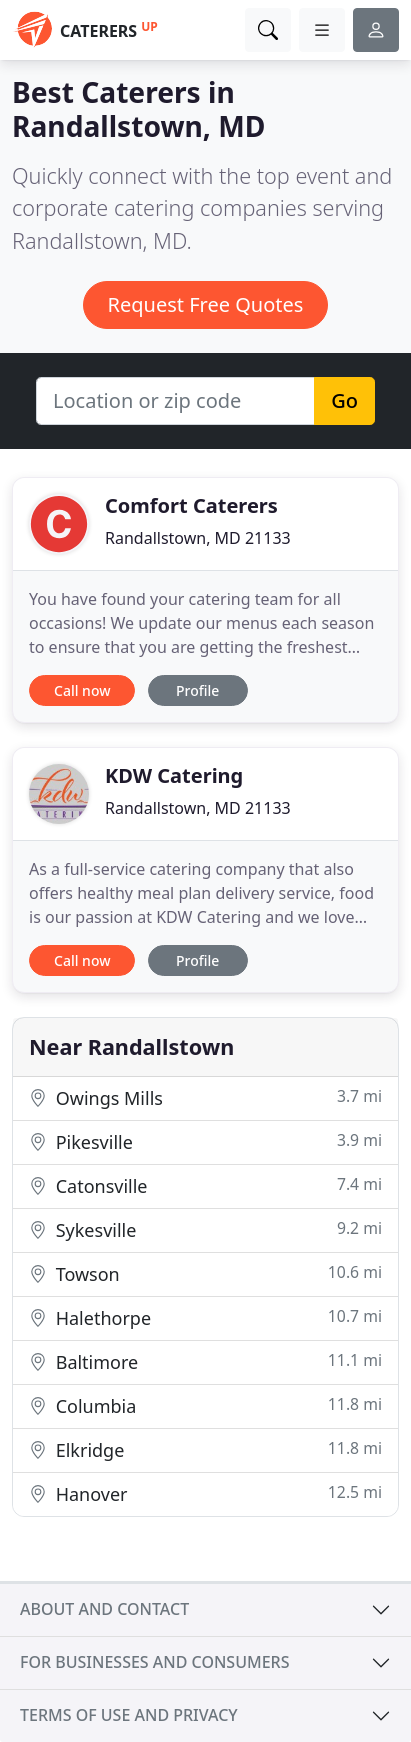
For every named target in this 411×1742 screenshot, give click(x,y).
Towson (205, 1273)
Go (344, 400)
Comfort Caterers (191, 505)
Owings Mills (205, 1097)
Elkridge (205, 1449)
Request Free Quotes (206, 304)
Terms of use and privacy (129, 1715)
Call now (82, 690)
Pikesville (205, 1141)
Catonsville (205, 1185)
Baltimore (205, 1361)
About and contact (104, 1609)
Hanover (205, 1493)
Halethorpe (205, 1317)
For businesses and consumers (154, 1662)
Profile (197, 690)
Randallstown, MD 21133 (198, 538)
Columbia (205, 1405)
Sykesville (205, 1229)
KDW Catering (174, 775)
